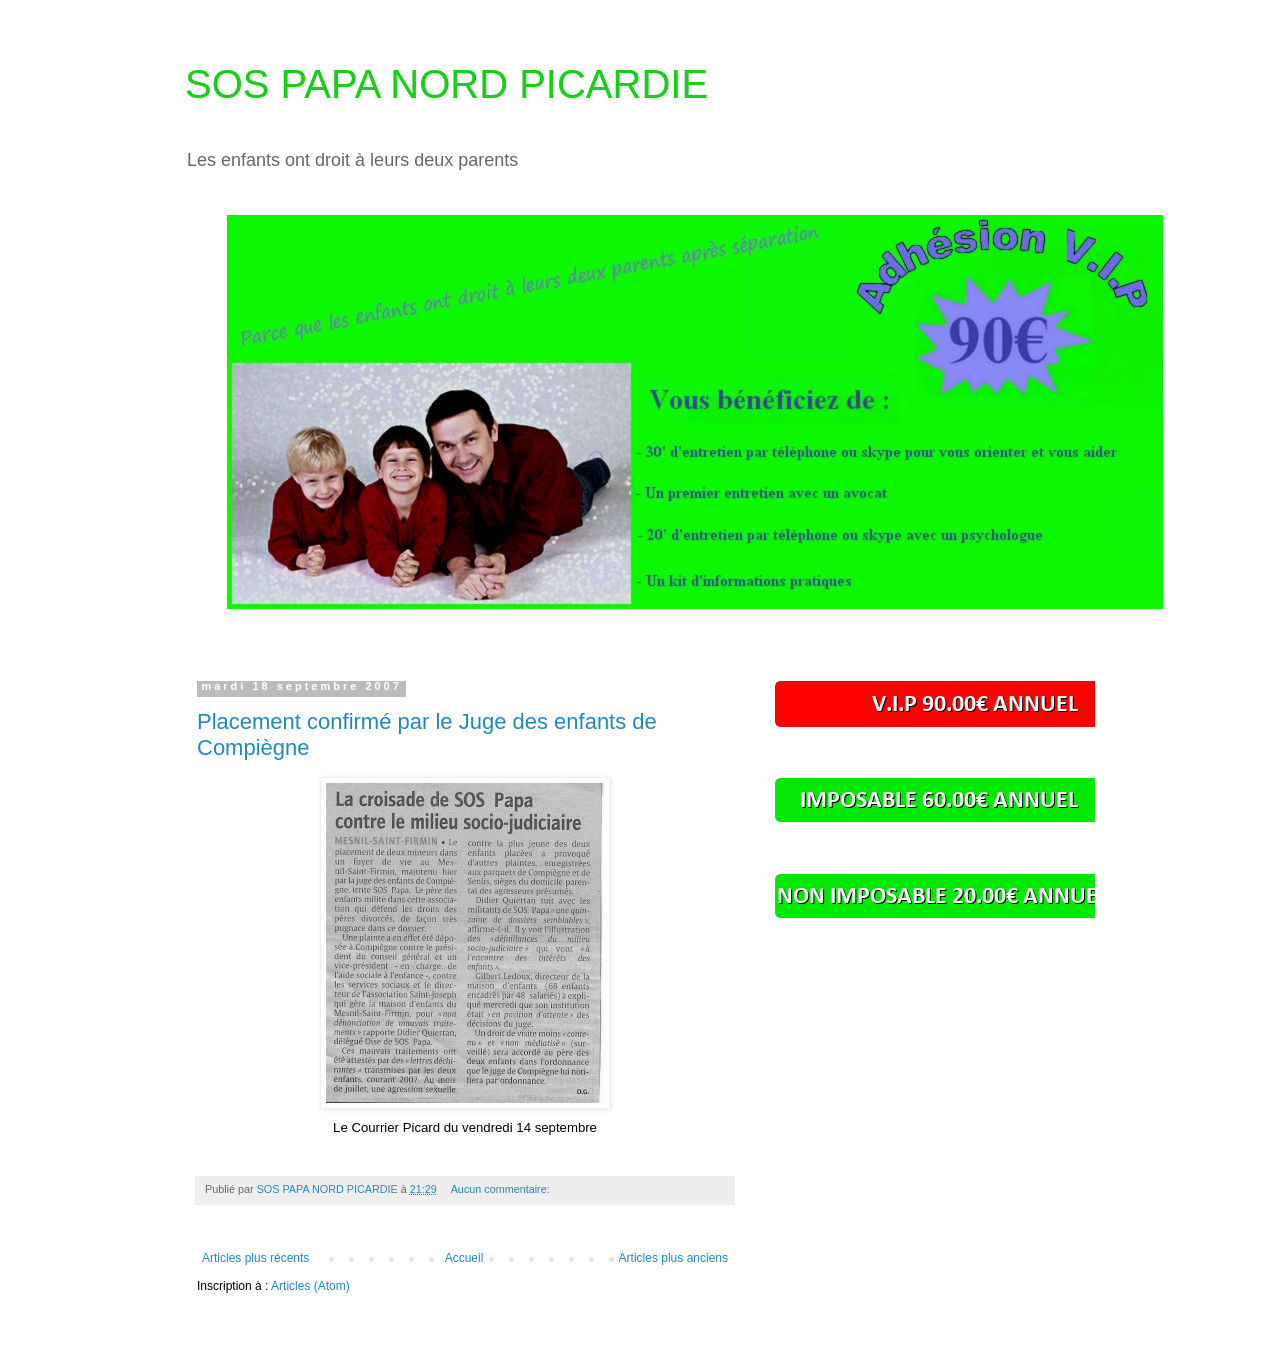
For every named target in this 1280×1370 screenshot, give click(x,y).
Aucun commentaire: (502, 1189)
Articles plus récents (255, 1258)
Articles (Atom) (310, 1286)
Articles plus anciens (673, 1258)
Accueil (464, 1258)
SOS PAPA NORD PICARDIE (446, 84)
